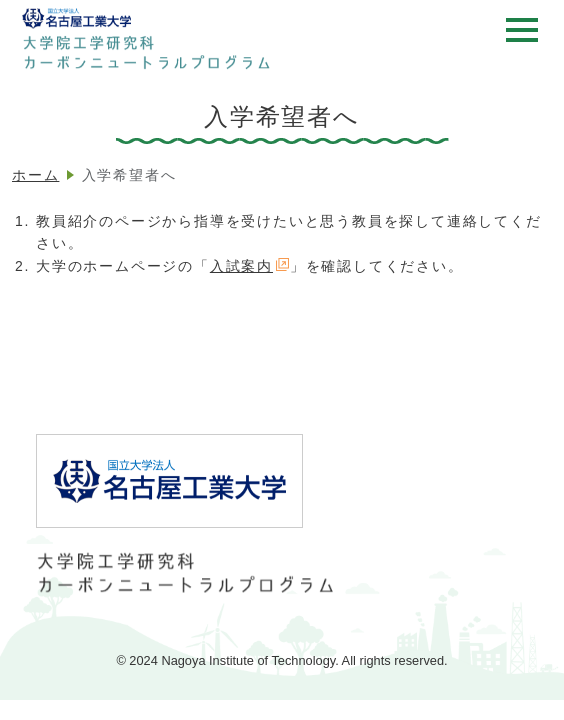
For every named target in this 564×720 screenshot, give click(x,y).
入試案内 (250, 266)
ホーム (35, 175)
